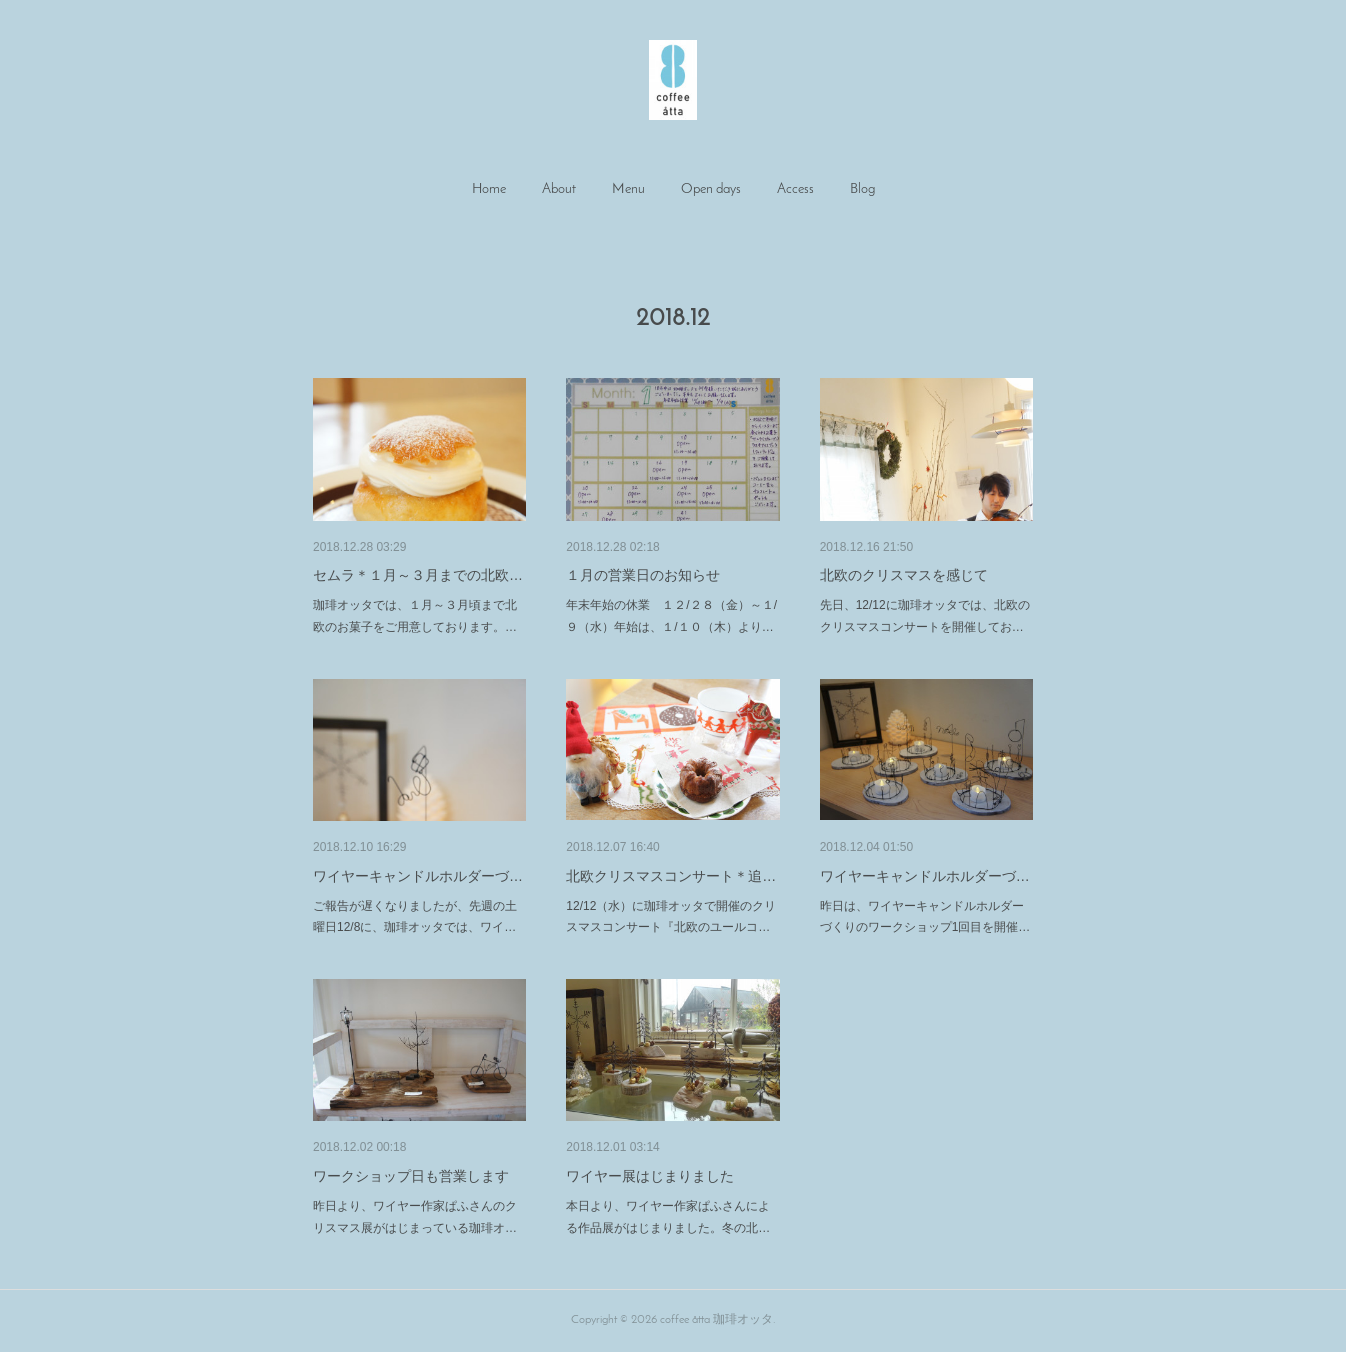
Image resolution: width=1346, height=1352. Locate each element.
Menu (628, 189)
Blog (862, 189)
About (559, 189)
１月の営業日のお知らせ (643, 575)
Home (489, 189)
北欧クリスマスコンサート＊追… (671, 876)
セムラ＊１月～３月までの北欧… (418, 575)
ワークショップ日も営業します (411, 1176)
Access (795, 189)
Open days (711, 189)
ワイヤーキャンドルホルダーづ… (418, 876)
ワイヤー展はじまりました (650, 1176)
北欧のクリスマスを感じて (904, 575)
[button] (489, 190)
